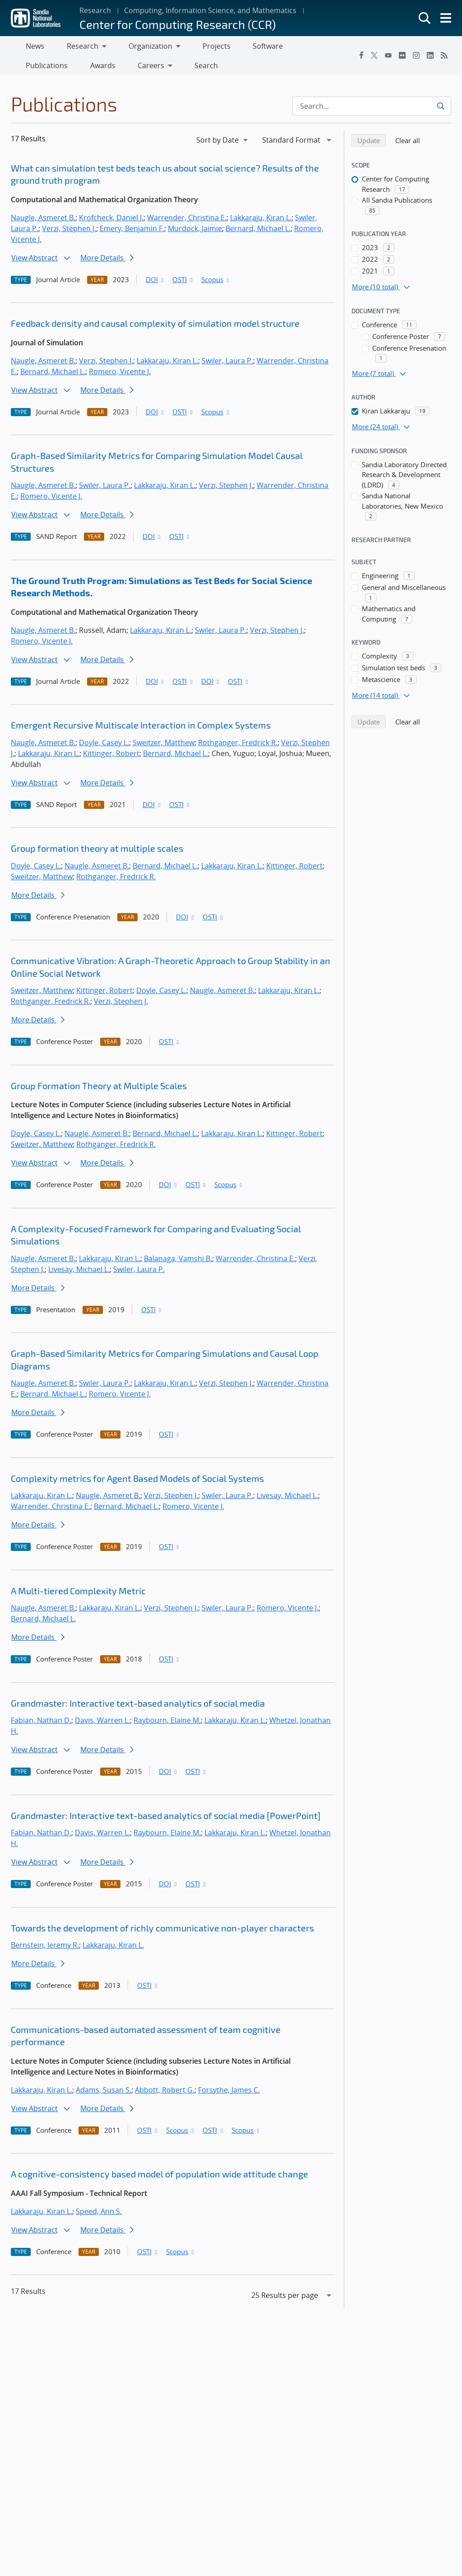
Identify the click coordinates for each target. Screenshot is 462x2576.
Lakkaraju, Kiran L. (260, 221)
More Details (107, 261)
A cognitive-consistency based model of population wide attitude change (159, 2177)
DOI (155, 283)
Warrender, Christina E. (186, 221)
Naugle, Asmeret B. (43, 221)
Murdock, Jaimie (195, 232)
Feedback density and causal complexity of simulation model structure (155, 326)
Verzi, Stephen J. (69, 232)
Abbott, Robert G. (164, 2093)
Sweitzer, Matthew (163, 746)
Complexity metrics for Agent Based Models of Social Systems (137, 1481)
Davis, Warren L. (102, 1724)
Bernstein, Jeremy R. (45, 1949)
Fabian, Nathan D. (41, 1724)
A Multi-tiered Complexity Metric (78, 1594)
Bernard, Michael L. (258, 232)
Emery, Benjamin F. (132, 232)
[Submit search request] (440, 109)
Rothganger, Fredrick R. (237, 746)
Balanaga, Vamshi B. (178, 1262)
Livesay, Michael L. (79, 1273)
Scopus (216, 283)
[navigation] (223, 144)
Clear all (410, 144)
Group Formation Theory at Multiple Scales (99, 1089)
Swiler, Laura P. (227, 364)
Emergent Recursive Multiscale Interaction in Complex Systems (141, 728)
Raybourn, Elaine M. (167, 1724)
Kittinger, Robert (111, 757)
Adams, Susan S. (103, 2093)
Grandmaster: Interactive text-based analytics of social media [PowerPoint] (166, 1819)
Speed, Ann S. (99, 2215)
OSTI (183, 283)
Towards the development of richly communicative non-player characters (162, 1931)
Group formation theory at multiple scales (97, 851)
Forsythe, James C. (229, 2093)
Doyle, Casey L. (104, 746)
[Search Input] (371, 109)
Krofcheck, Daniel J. (111, 221)
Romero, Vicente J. (120, 375)
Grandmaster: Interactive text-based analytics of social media (138, 1706)
